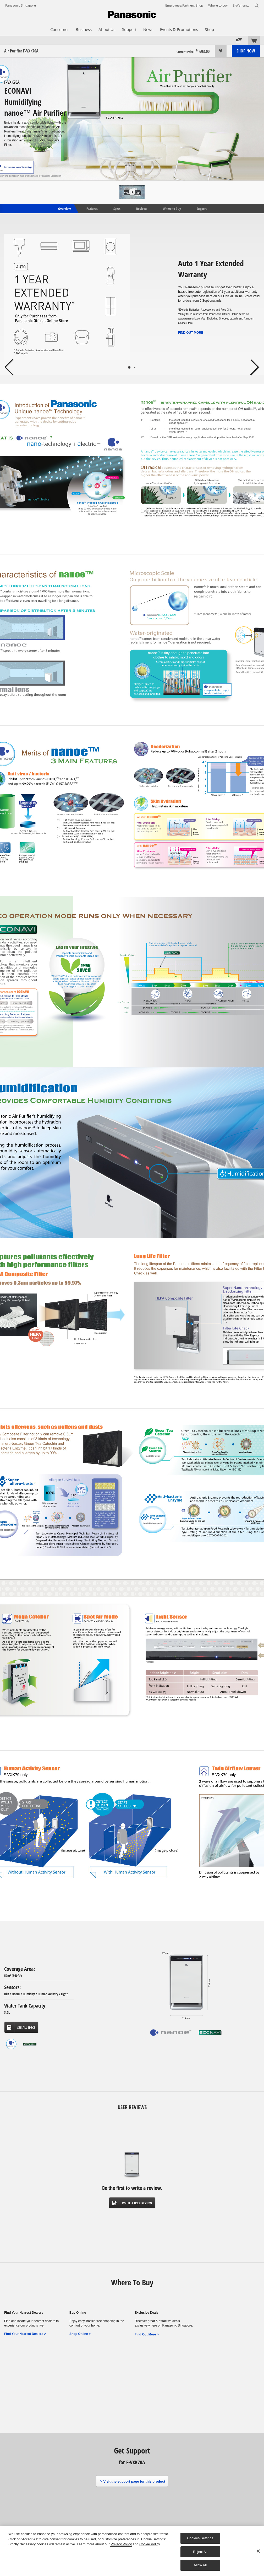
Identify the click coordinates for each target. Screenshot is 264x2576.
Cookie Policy (149, 2544)
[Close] (258, 2551)
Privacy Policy (121, 2544)
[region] (132, 2551)
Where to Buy (172, 208)
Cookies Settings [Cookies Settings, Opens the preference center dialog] (200, 2538)
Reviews (141, 208)
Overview (64, 208)
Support (202, 208)
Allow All (200, 2565)
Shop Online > (80, 2334)
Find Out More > (147, 2334)
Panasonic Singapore (20, 5)
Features (92, 208)
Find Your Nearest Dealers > (25, 2334)
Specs (116, 208)
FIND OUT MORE (190, 332)
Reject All (200, 2552)
